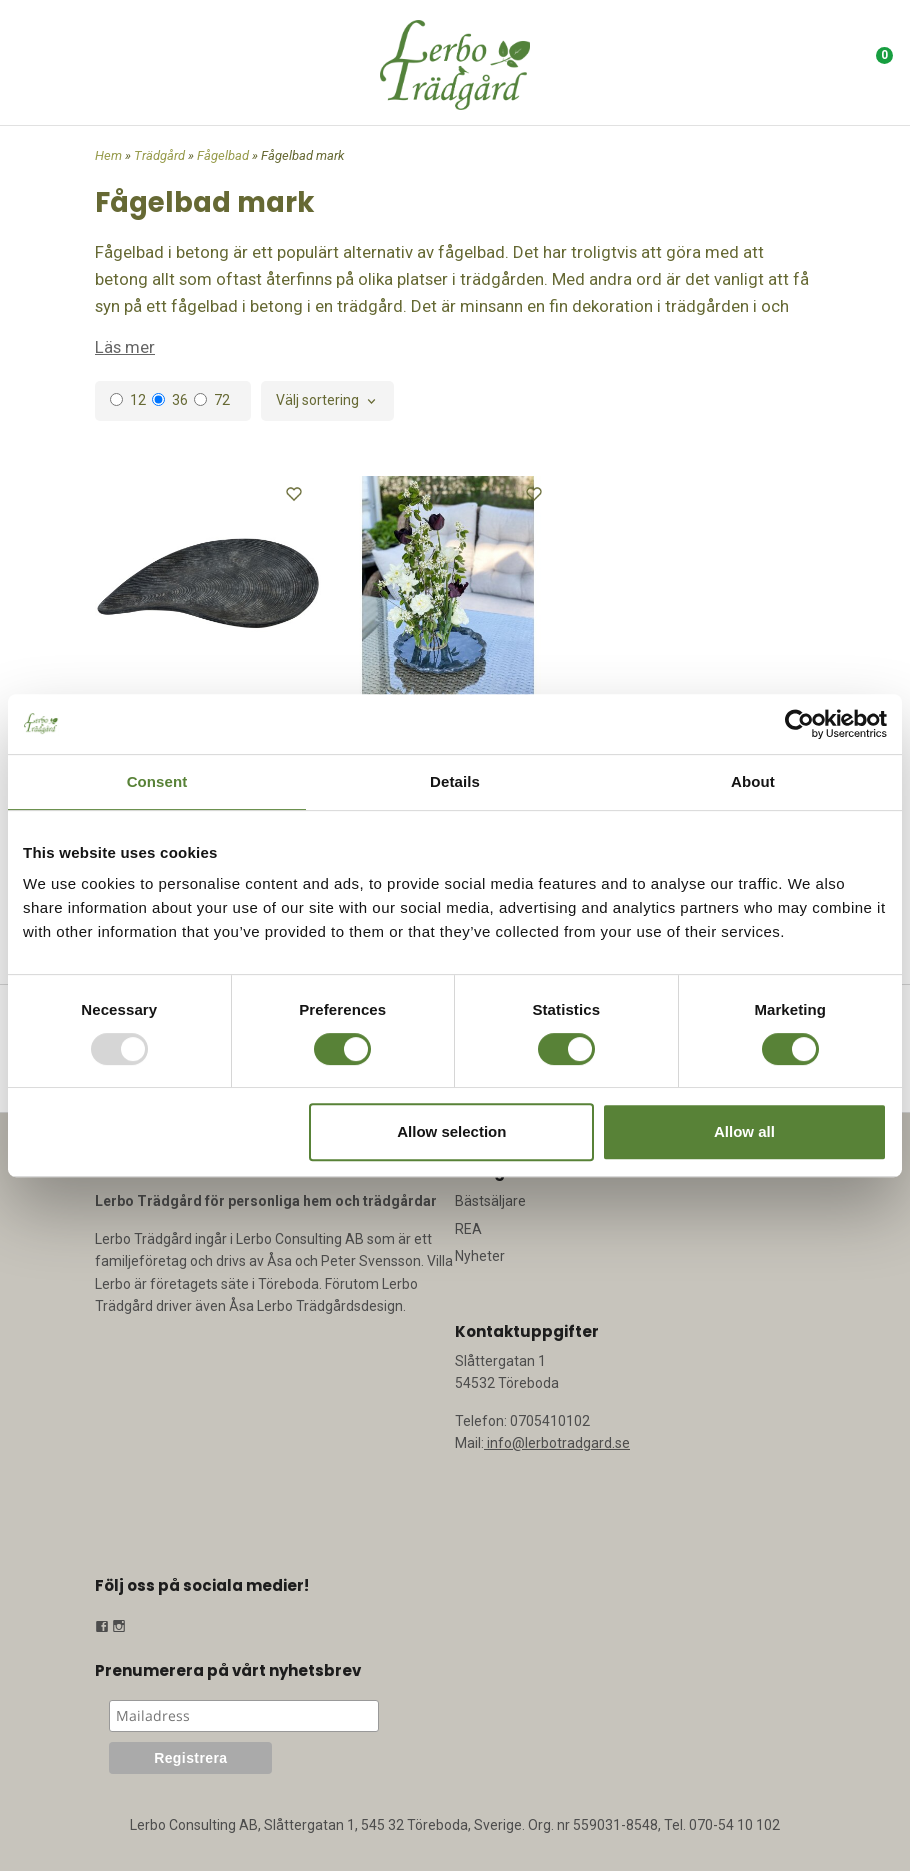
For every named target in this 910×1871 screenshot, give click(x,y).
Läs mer (125, 347)
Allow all (744, 1131)
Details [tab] (455, 781)
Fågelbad (224, 155)
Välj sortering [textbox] (317, 400)
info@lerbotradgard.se (557, 1443)
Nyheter (480, 1256)
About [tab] (753, 781)
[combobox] (327, 401)
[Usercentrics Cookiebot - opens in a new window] (799, 724)
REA (468, 1229)
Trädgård (161, 155)
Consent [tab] (157, 781)
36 (170, 400)
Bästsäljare (490, 1201)
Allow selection (451, 1131)
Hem (108, 155)
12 (128, 400)
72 (212, 400)
